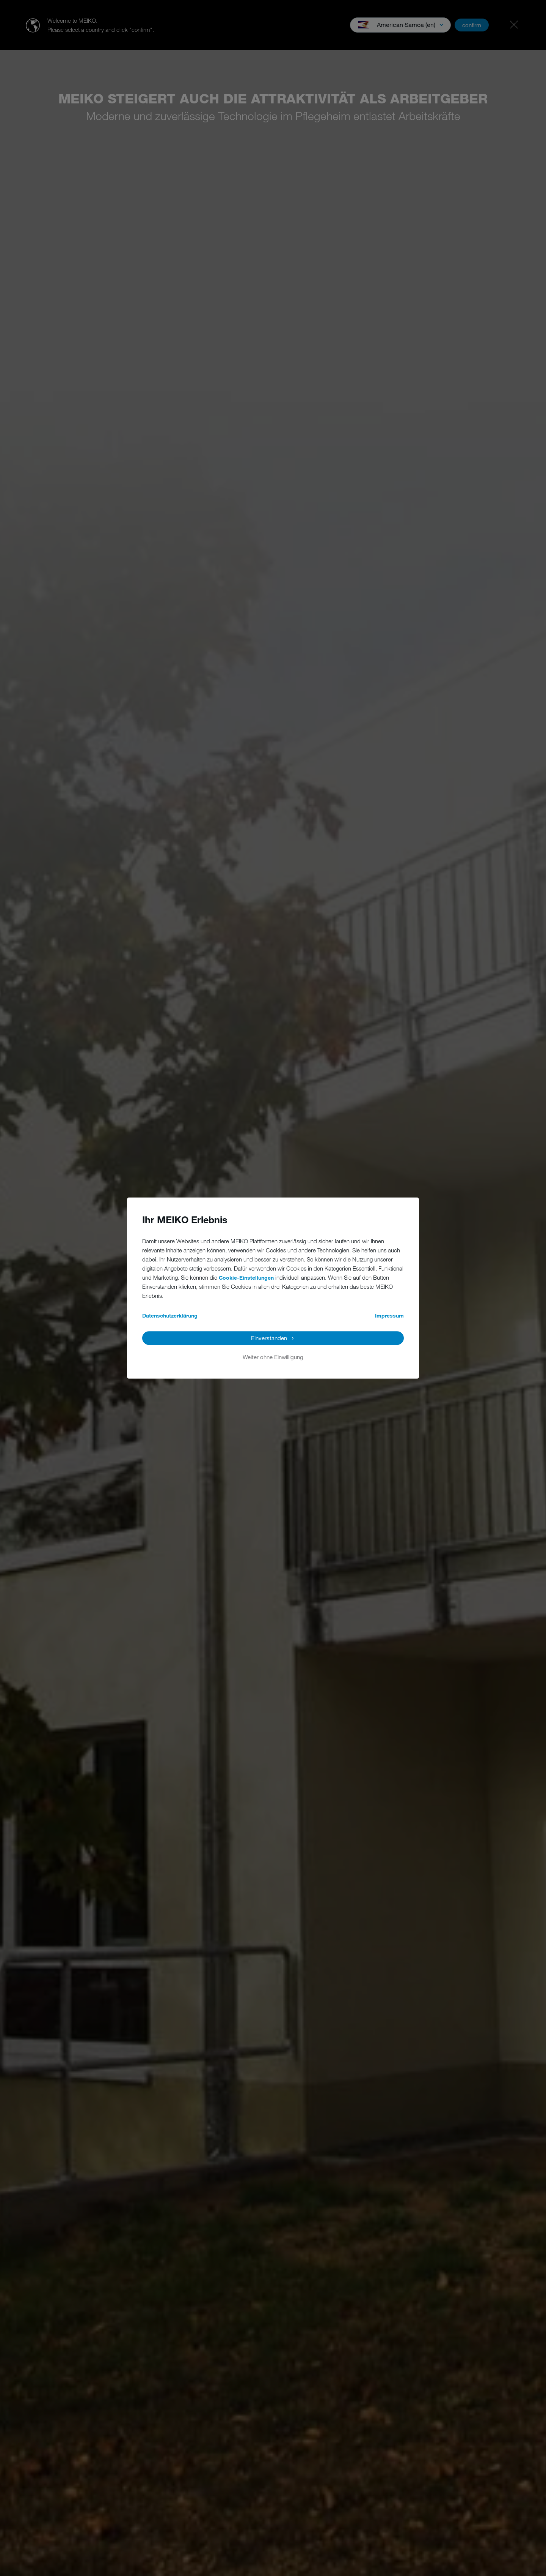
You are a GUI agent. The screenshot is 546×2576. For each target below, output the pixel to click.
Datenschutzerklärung (170, 1315)
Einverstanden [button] (269, 1338)
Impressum (389, 1315)
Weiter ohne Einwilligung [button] (273, 1357)
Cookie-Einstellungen (246, 1277)
